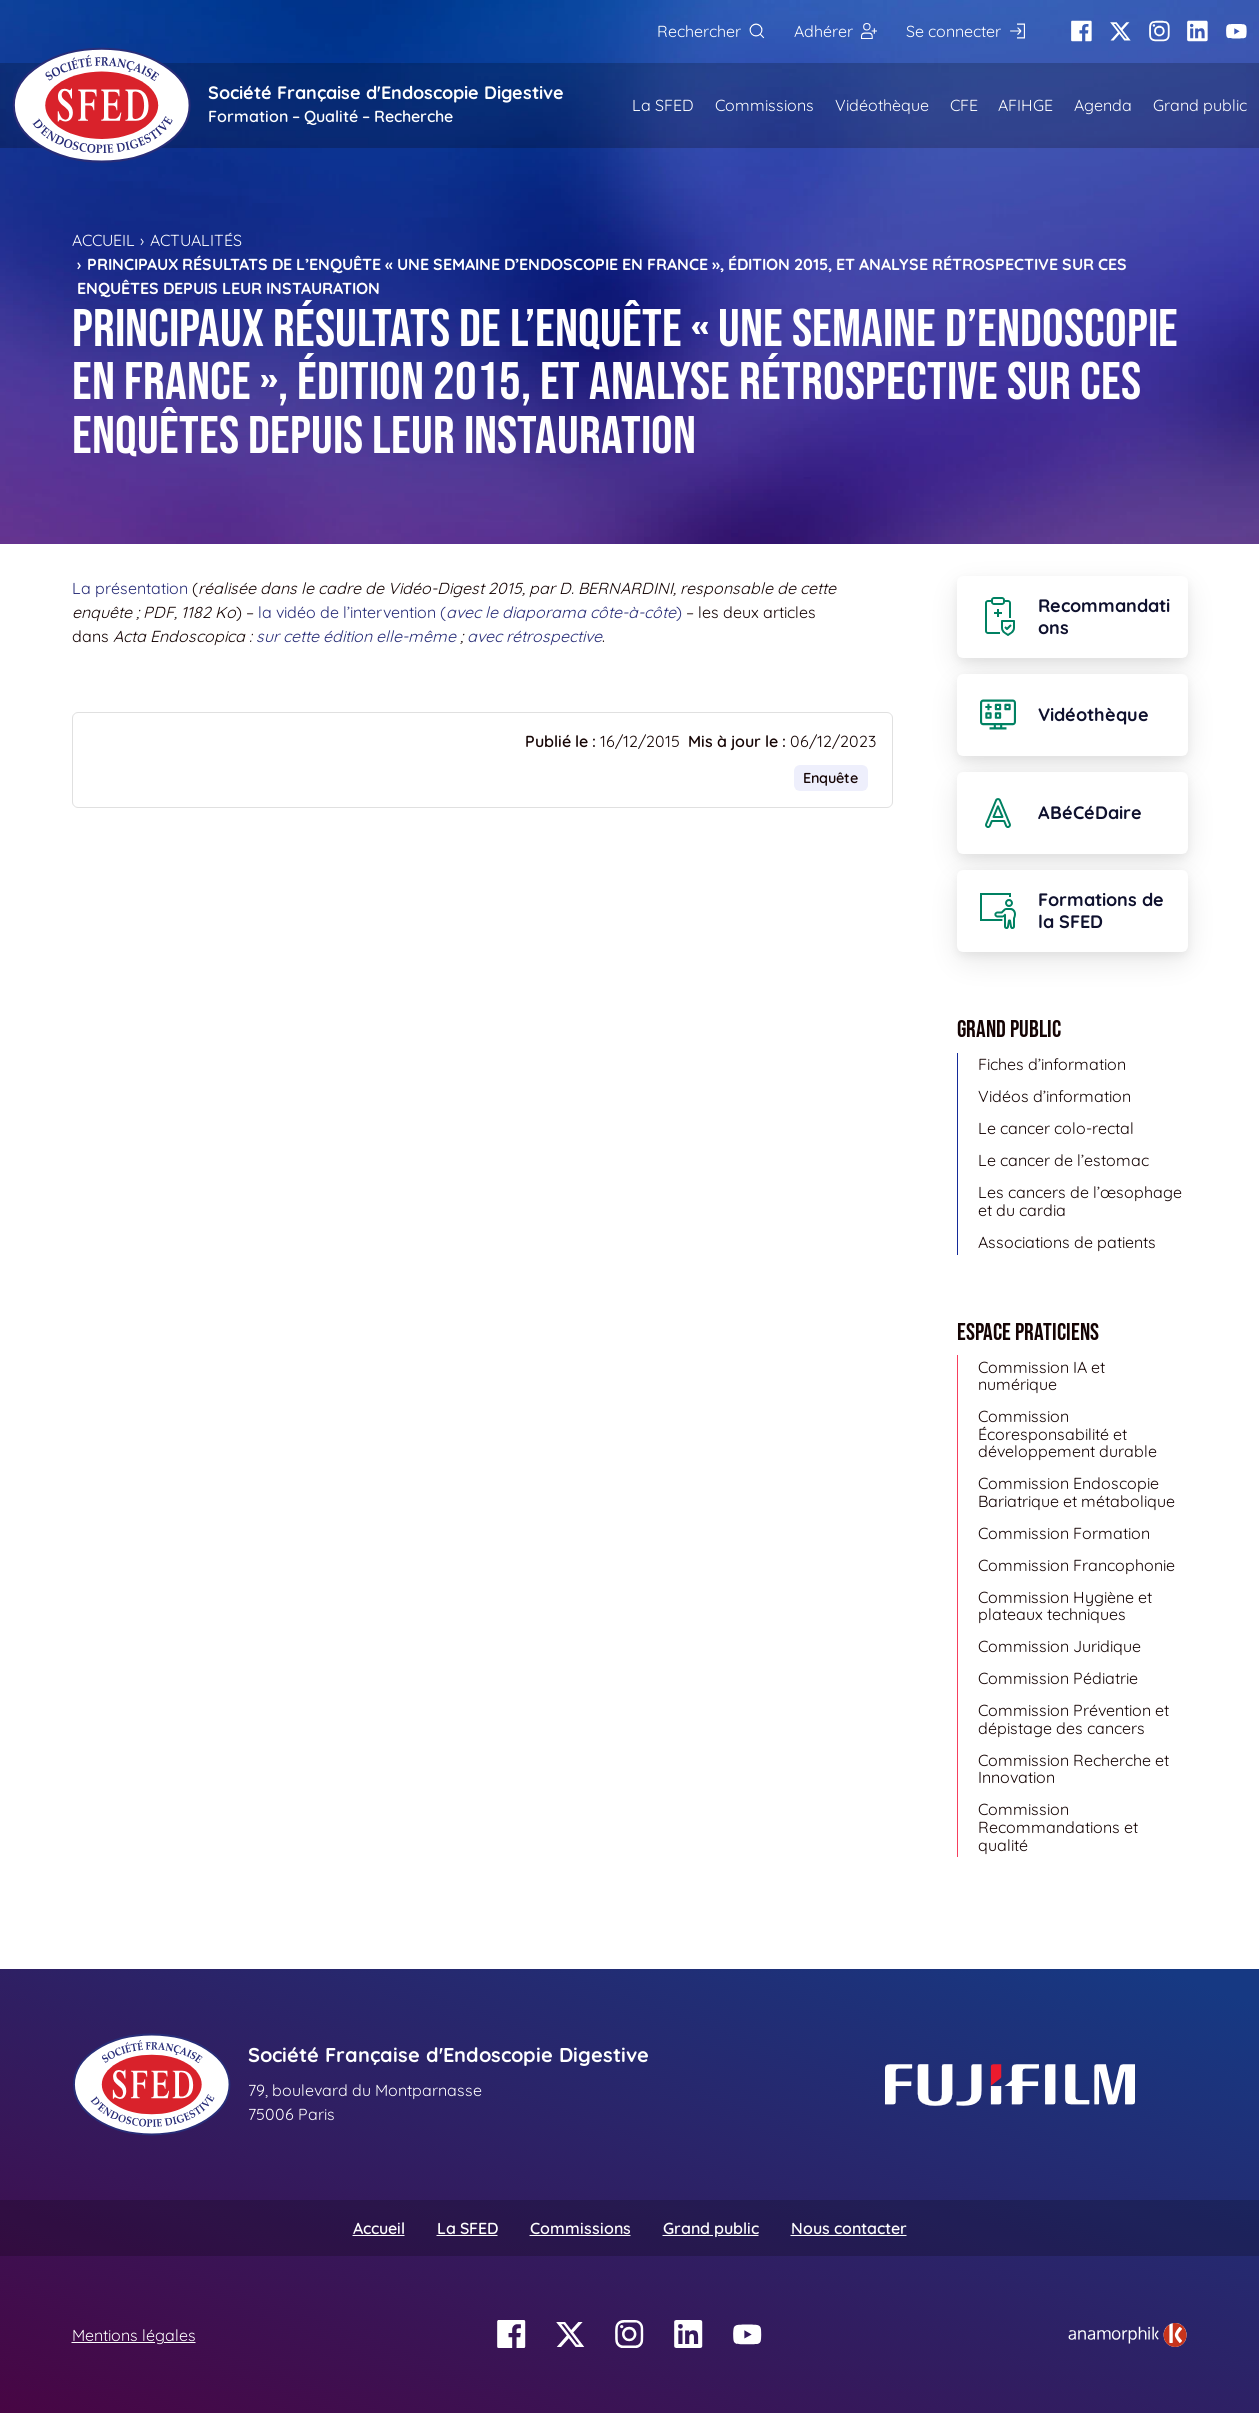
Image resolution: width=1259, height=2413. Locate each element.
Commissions (764, 105)
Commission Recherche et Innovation (1073, 1769)
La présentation (130, 588)
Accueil (103, 240)
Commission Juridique (1059, 1646)
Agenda (1103, 105)
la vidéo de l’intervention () (470, 612)
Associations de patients (1067, 1242)
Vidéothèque (882, 105)
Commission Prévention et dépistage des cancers (1073, 1719)
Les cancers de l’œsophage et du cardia (1080, 1201)
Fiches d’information (1052, 1064)
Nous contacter (849, 2228)
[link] (1127, 2335)
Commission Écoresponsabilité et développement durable (1067, 1433)
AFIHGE (1025, 105)
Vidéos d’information (1054, 1096)
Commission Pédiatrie (1058, 1678)
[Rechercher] (710, 31)
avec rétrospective (534, 636)
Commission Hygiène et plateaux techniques (1065, 1606)
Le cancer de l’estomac (1063, 1160)
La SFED (663, 105)
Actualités (196, 240)
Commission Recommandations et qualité (1058, 1826)
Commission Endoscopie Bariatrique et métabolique (1076, 1492)
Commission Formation (1064, 1533)
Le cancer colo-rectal (1056, 1128)
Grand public (1200, 105)
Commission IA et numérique (1041, 1376)
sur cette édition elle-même (356, 636)
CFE (964, 105)
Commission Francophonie (1076, 1565)
